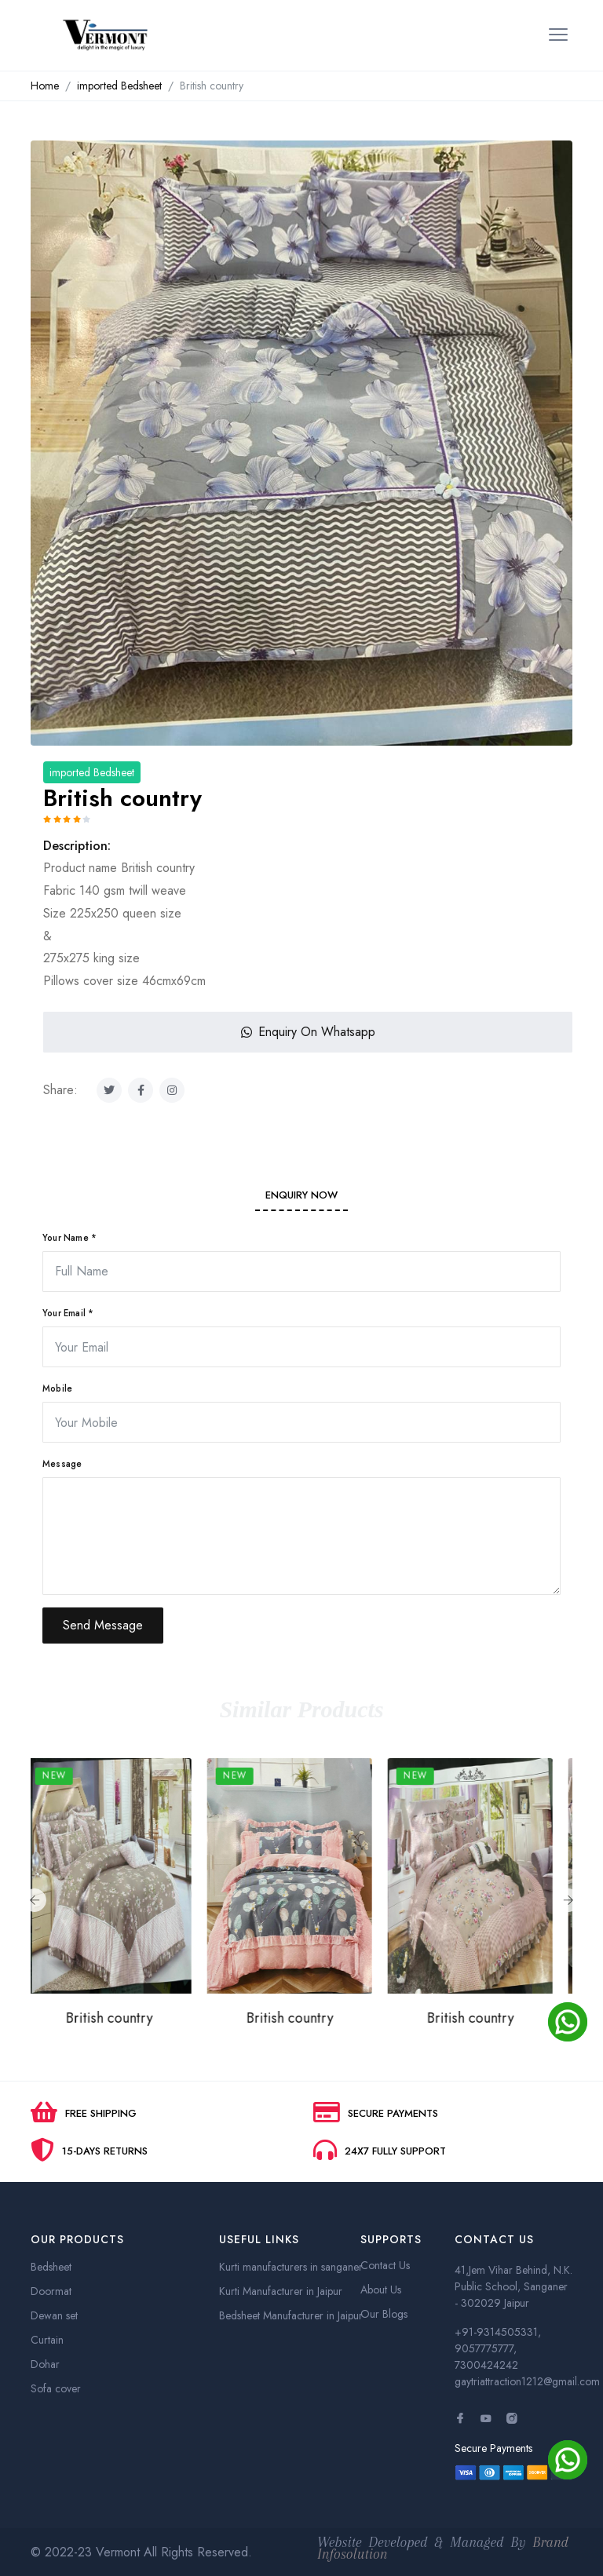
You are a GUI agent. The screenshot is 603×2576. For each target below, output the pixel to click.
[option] (301, 452)
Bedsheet (51, 2267)
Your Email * (67, 1313)
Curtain (47, 2340)
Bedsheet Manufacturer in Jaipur (291, 2315)
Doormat (51, 2291)
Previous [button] (34, 1900)
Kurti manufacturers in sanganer (291, 2267)
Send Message (103, 1625)
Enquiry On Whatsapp (308, 1032)
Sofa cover (56, 2388)
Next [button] (568, 1900)
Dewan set (54, 2315)
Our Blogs (383, 2314)
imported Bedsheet (119, 85)
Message (62, 1464)
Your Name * (69, 1237)
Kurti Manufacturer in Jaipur (280, 2291)
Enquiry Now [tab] (301, 1195)
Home (45, 85)
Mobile (57, 1388)
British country (121, 2018)
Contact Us (385, 2265)
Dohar (45, 2364)
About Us (380, 2289)
